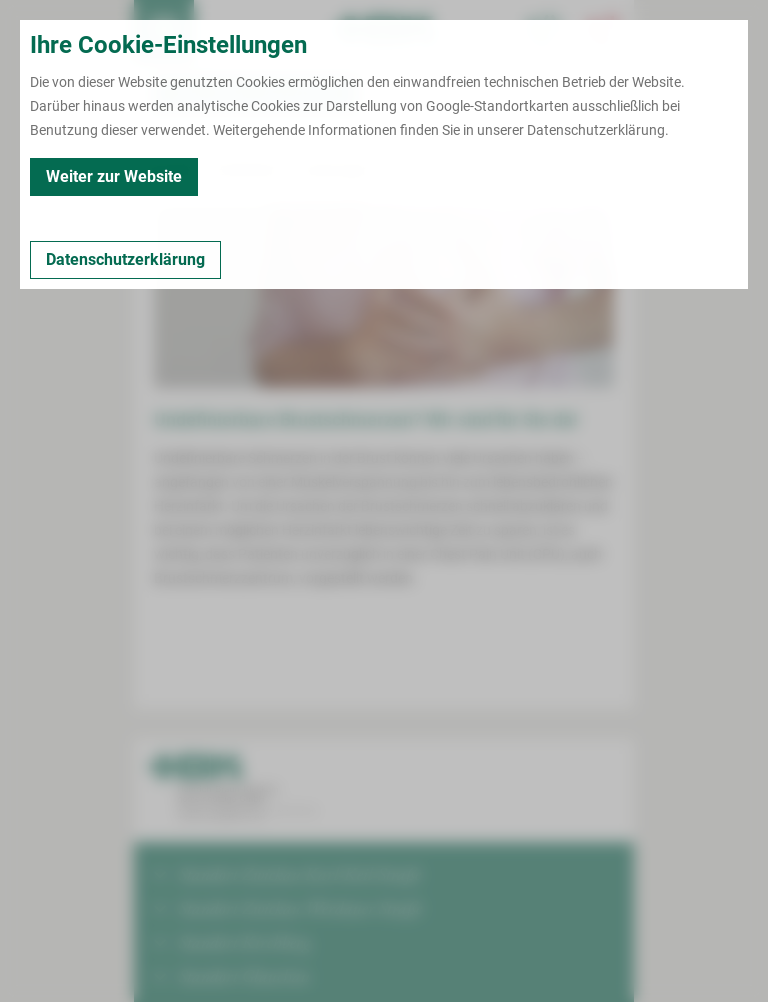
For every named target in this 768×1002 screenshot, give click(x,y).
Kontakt (169, 170)
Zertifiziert (247, 170)
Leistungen (335, 170)
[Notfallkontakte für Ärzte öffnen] (544, 30)
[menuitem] (164, 30)
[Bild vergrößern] (384, 296)
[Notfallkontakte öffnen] (604, 30)
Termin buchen (224, 30)
